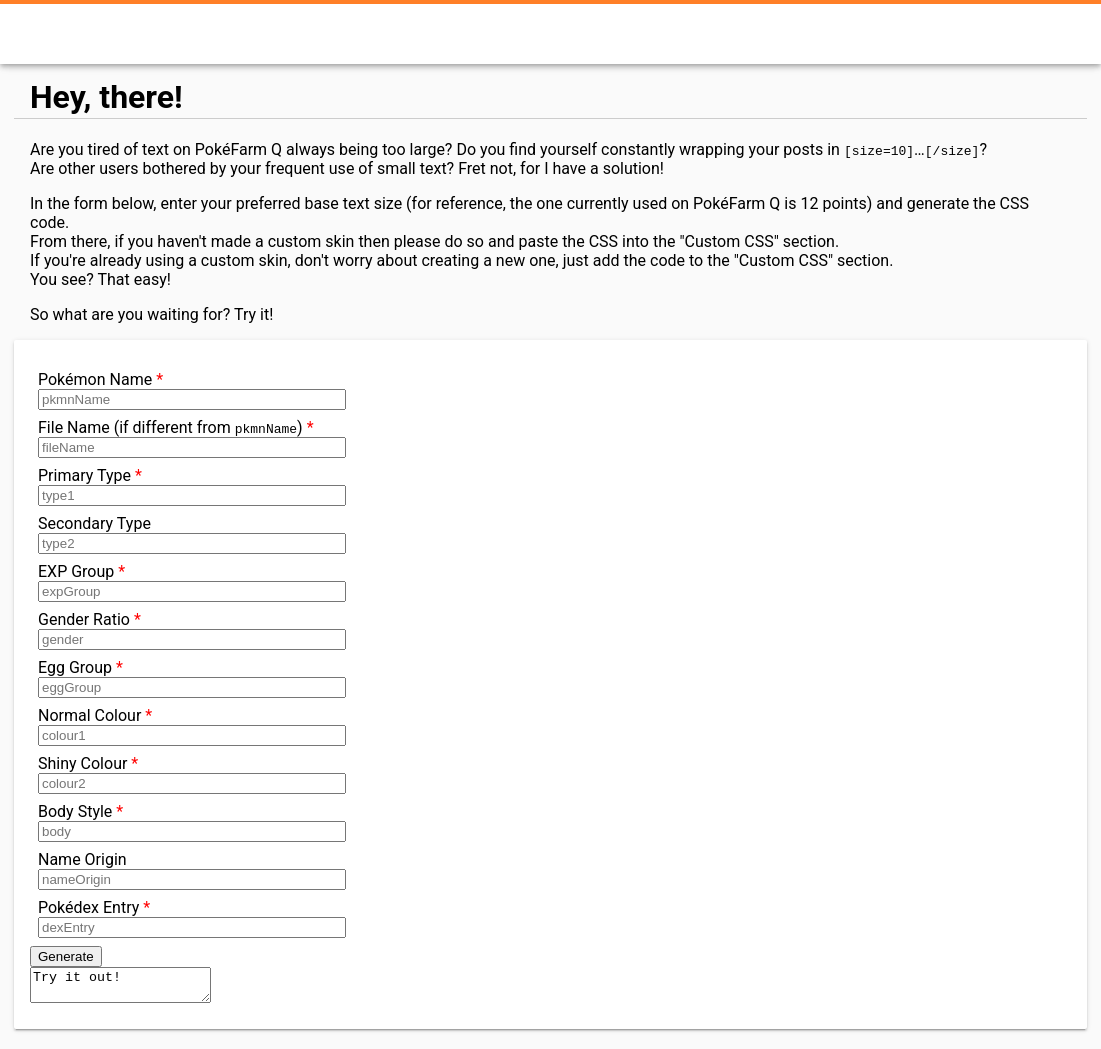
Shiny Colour (188, 774)
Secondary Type (188, 534)
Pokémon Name (188, 390)
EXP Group (188, 582)
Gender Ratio (188, 630)
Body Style (188, 822)
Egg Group (188, 678)
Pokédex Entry (188, 918)
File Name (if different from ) (188, 438)
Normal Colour (188, 726)
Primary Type (188, 486)
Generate (66, 956)
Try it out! (130, 988)
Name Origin (188, 870)
